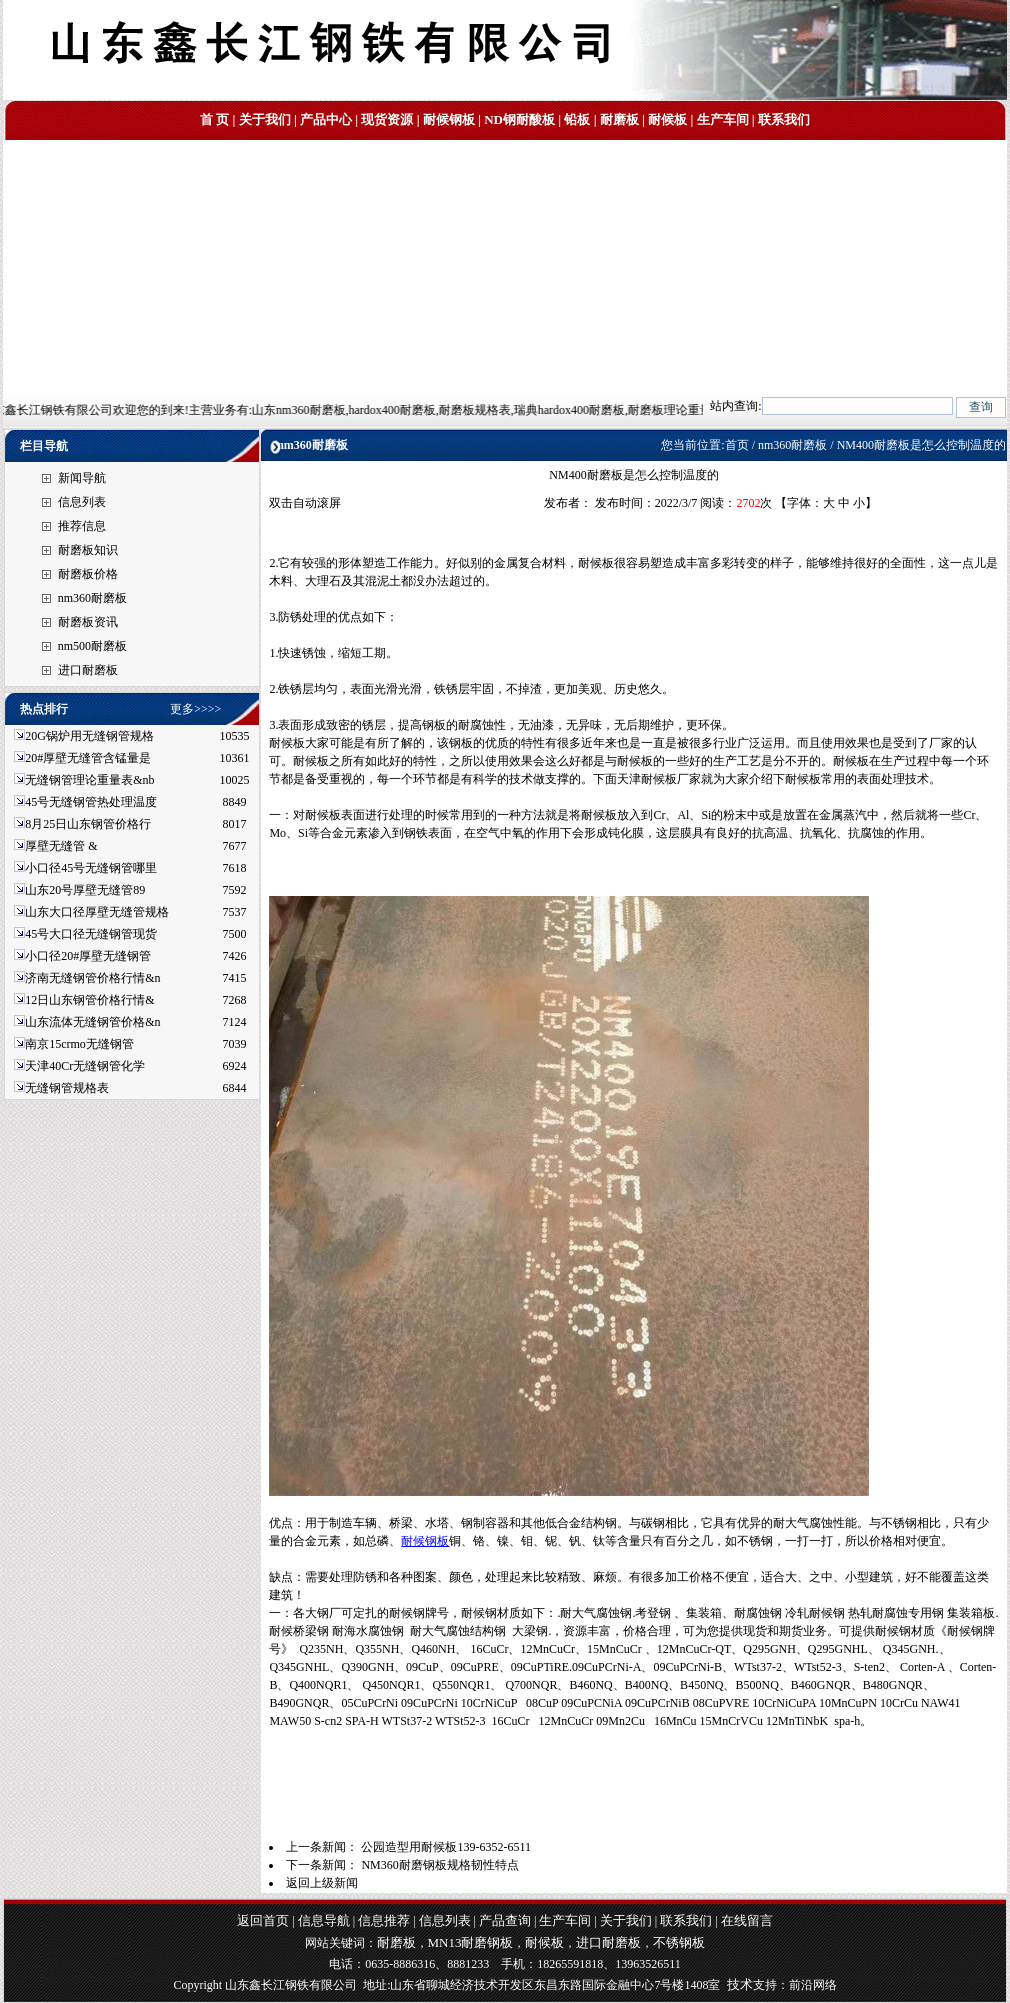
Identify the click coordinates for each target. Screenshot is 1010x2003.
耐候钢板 (449, 119)
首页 (737, 445)
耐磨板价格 (88, 574)
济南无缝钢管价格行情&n (92, 978)
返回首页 (263, 1920)
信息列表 (82, 502)
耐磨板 (619, 119)
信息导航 (324, 1920)
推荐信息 (82, 526)
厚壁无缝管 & (61, 846)
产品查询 (505, 1920)
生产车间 (723, 119)
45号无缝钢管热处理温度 (91, 802)
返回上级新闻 (322, 1883)
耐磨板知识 (88, 550)
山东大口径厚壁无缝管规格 (97, 912)
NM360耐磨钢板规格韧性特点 (439, 1865)
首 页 (214, 119)
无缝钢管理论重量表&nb (89, 780)
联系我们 (784, 119)
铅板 (577, 119)
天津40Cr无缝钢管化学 (85, 1066)
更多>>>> (195, 709)
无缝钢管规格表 (68, 1088)
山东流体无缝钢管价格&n (92, 1022)
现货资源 (387, 119)
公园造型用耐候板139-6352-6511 (446, 1847)
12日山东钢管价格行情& (89, 1000)
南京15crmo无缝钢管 (79, 1044)
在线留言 (747, 1920)
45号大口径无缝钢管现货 (91, 934)
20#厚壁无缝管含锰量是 (88, 758)
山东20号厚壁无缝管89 (85, 890)
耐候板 (667, 119)
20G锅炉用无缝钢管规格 (89, 736)
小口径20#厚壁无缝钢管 (88, 956)
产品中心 (326, 119)
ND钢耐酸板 (519, 119)
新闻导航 (82, 478)
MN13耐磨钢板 (471, 1942)
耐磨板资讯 (88, 622)
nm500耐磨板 (92, 646)
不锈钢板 (679, 1942)
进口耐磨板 (88, 670)
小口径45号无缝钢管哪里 (91, 868)
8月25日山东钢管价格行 (88, 824)
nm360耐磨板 (92, 598)
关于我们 (265, 119)
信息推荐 (384, 1920)
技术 (740, 1984)
